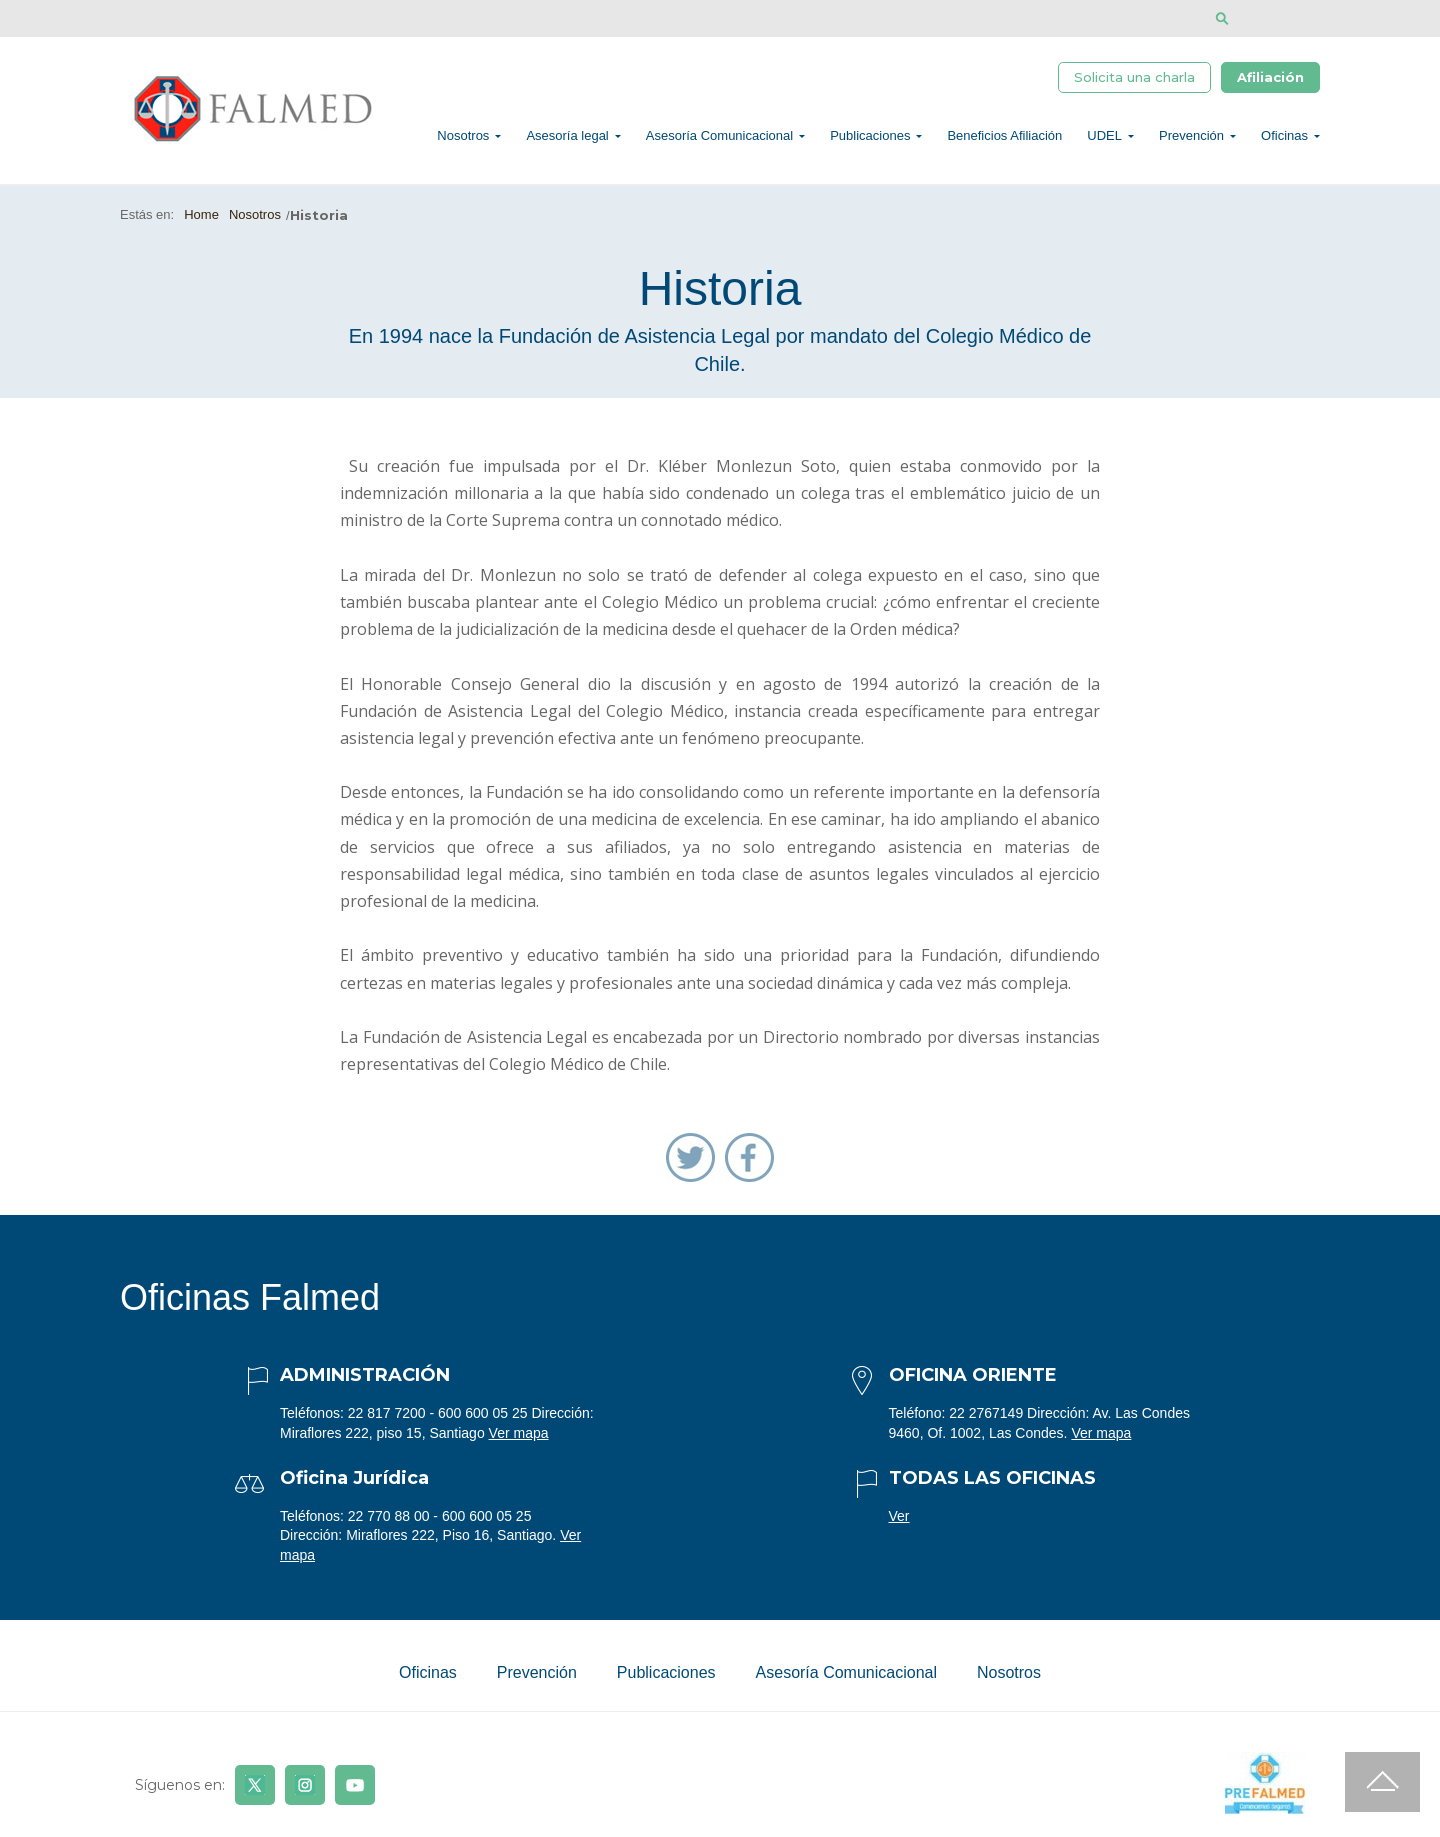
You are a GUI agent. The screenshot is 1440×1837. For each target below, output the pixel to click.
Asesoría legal (567, 135)
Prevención (1191, 135)
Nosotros (463, 135)
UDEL (1104, 135)
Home (201, 214)
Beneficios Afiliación (1004, 135)
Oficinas (1284, 135)
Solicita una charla (1134, 77)
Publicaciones (870, 135)
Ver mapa (519, 1433)
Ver (899, 1516)
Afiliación (1270, 77)
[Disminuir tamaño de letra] (1282, 18)
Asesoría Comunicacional (719, 135)
